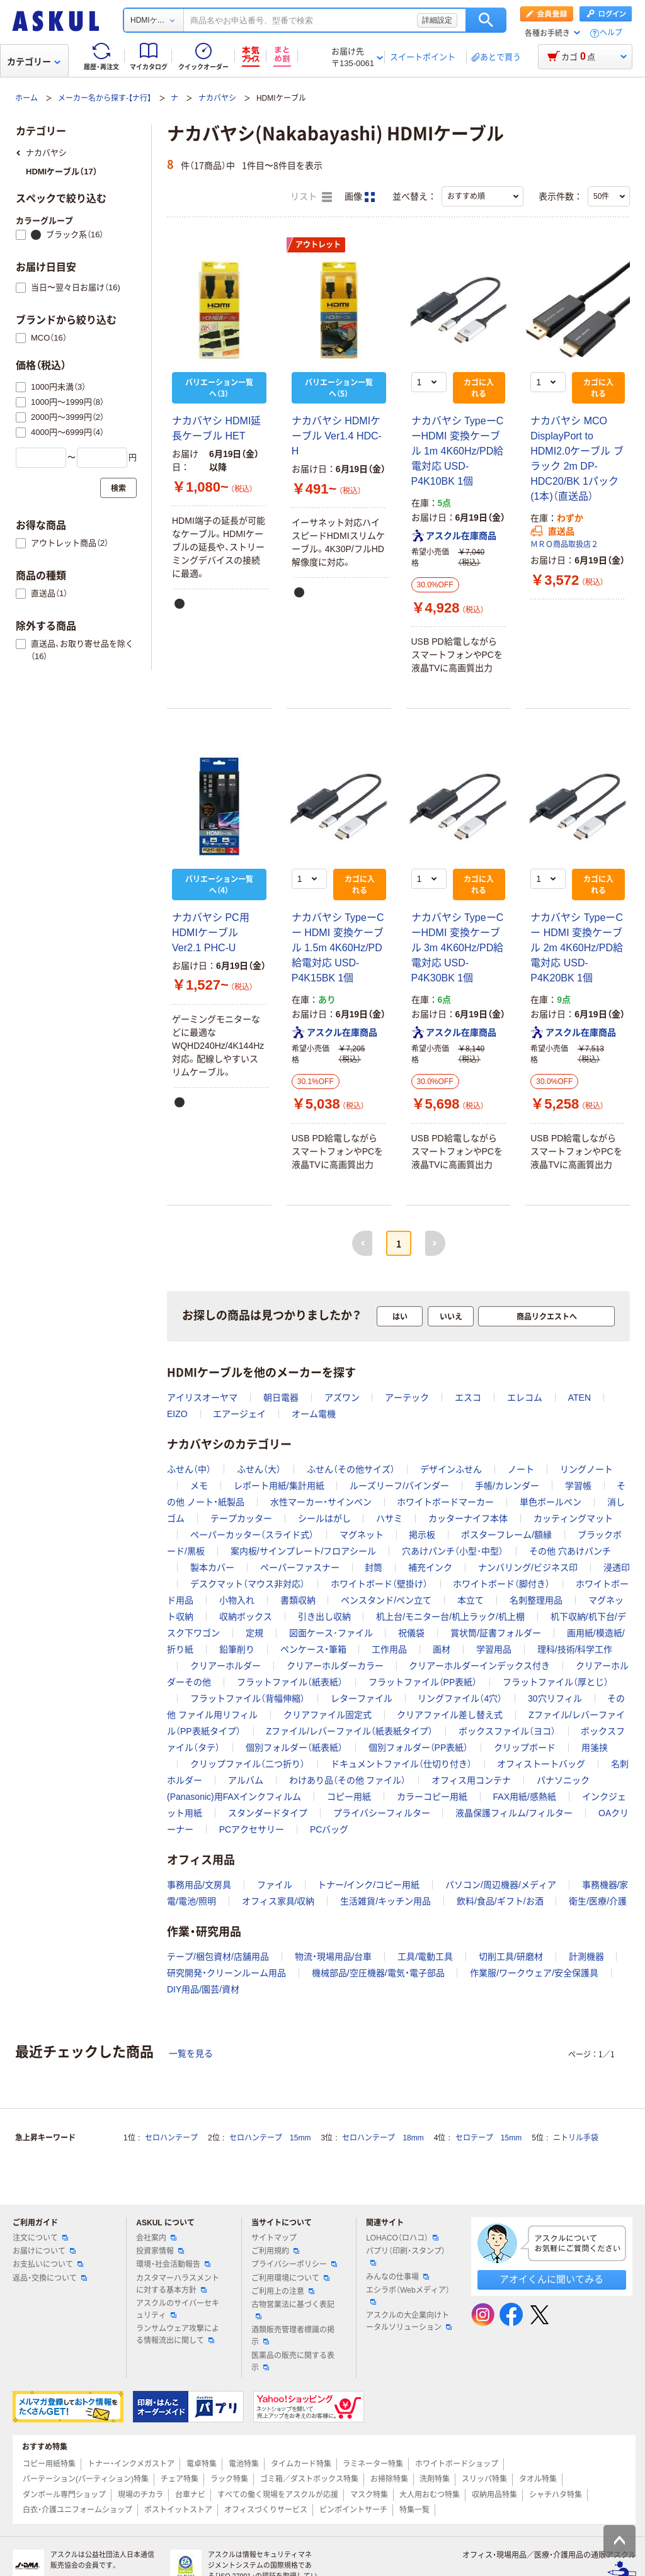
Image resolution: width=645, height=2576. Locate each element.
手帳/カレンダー (507, 1486)
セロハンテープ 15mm (270, 2137)
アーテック (407, 1398)
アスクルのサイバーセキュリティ (177, 2309)
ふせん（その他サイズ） (351, 1469)
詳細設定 (437, 20)
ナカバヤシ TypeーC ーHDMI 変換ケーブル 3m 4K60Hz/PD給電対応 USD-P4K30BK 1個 (457, 947)
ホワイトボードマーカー (445, 1502)
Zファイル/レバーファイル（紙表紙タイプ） (349, 1731)
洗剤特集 (435, 2479)
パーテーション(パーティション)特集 (86, 2479)
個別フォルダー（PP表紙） (418, 1748)
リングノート (586, 1469)
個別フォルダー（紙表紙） (294, 1748)
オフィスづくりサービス (265, 2509)
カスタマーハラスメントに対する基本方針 (177, 2284)
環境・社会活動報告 (173, 2264)
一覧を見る (191, 2053)
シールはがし (324, 1518)
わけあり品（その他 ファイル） (347, 1780)
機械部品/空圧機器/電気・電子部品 (378, 1973)
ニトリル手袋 (575, 2137)
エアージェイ (239, 1414)
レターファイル (361, 1698)
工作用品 (389, 1649)
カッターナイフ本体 (468, 1518)
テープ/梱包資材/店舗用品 (218, 1957)
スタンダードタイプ (267, 1813)
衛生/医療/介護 (598, 1901)
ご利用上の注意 (282, 2291)
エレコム (524, 1398)
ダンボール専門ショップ (64, 2494)
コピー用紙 (349, 1797)
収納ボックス (245, 1617)
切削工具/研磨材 (511, 1957)
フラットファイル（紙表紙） (290, 1682)
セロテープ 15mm (488, 2137)
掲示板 (422, 1535)
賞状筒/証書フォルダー (495, 1633)
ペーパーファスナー (300, 1567)
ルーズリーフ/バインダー (399, 1486)
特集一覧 (414, 2509)
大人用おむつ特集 (429, 2494)
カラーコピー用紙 (432, 1797)
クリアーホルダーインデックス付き (479, 1666)
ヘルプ (611, 33)
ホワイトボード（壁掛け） (379, 1584)
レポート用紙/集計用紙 (279, 1486)
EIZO (177, 1414)
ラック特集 (229, 2479)
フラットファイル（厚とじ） (555, 1682)
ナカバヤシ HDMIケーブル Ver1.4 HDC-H (337, 435)
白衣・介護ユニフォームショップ (77, 2509)
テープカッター (241, 1518)
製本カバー (212, 1567)
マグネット (362, 1535)
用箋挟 (594, 1748)
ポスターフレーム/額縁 (506, 1535)
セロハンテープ (171, 2137)
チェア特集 (179, 2479)
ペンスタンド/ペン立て (386, 1600)
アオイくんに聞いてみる (551, 2279)
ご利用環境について (290, 2278)
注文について (40, 2238)
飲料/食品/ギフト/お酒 (500, 1901)
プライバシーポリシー (294, 2264)
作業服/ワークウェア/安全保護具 (534, 1973)
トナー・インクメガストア (131, 2464)
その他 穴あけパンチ (570, 1551)
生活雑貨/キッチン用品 (385, 1901)
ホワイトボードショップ (456, 2464)
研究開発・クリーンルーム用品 (226, 1973)
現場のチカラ (140, 2494)
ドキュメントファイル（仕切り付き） (401, 1764)
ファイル (274, 1885)
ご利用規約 (275, 2251)
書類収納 (298, 1600)
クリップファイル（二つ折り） (247, 1764)
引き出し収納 (324, 1617)
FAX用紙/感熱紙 (524, 1797)
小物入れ (236, 1600)
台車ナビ (190, 2494)
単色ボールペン (550, 1502)
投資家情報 (160, 2251)
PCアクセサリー (251, 1829)
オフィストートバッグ (541, 1764)
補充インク (430, 1567)
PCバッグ (329, 1829)
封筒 (373, 1567)
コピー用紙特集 (49, 2464)
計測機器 (586, 1957)
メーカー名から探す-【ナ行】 (104, 98)
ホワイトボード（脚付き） (501, 1584)
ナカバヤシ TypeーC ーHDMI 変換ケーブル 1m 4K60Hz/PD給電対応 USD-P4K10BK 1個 (457, 451)
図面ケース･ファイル (331, 1633)
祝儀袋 (411, 1633)
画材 (441, 1649)
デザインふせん (451, 1469)
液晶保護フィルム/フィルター (514, 1813)
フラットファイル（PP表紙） (422, 1682)
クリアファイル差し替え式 (450, 1715)
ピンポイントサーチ (353, 2509)
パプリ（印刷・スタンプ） (405, 2256)
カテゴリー (33, 62)
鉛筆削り (236, 1649)
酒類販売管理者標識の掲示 (292, 2335)
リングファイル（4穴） (460, 1698)
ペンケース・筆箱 (313, 1649)
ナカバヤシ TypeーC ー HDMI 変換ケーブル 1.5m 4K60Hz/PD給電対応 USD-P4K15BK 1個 (338, 947)
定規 (254, 1633)
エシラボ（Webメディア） (407, 2295)
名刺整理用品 (536, 1600)
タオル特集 (538, 2479)
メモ (199, 1486)
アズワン (342, 1398)
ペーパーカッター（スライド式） (252, 1535)
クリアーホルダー (225, 1666)
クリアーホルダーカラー (335, 1666)
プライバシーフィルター (381, 1813)
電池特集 (244, 2464)
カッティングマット (573, 1518)
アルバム (245, 1780)
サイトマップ (274, 2238)
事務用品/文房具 (199, 1885)
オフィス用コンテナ (471, 1780)
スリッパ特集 (484, 2479)
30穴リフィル (555, 1698)
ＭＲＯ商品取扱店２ (564, 544)
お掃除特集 (389, 2479)
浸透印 (616, 1567)
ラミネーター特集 (373, 2464)
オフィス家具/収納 (278, 1901)
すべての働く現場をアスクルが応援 (277, 2494)
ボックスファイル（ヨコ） (507, 1731)
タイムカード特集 (301, 2464)
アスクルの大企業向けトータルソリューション (409, 2321)
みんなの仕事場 (397, 2277)
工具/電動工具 (425, 1957)
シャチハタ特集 (555, 2494)
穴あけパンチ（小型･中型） (452, 1551)
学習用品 (493, 1649)
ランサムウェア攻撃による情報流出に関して (177, 2334)
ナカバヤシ (217, 98)
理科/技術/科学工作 (575, 1649)
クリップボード (525, 1748)
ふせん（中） (189, 1469)
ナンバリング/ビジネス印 (528, 1567)
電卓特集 (201, 2464)
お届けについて (44, 2251)
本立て (470, 1600)
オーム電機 (314, 1414)
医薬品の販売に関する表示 (292, 2361)
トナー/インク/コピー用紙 (368, 1885)
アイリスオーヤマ (202, 1398)
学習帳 (578, 1486)
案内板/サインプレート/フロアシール (304, 1551)
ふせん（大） (259, 1469)
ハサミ (389, 1518)
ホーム (26, 98)
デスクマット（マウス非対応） (247, 1584)
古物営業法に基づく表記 (292, 2309)
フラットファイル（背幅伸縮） (247, 1698)
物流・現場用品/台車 (333, 1957)
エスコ (468, 1398)
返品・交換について (50, 2278)
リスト (311, 197)
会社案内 (156, 2238)
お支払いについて (48, 2264)
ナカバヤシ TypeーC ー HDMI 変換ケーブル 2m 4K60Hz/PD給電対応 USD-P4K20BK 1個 (576, 947)
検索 (485, 20)
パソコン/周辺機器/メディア (500, 1885)
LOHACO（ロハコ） (402, 2238)
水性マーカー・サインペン (321, 1502)
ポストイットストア (178, 2509)
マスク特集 (369, 2494)
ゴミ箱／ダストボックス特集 (309, 2479)
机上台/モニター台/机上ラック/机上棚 (450, 1617)
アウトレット (318, 244)
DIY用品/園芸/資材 (203, 1989)
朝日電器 (281, 1398)
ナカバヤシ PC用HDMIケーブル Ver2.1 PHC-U (210, 932)
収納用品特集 (494, 2494)
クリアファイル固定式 (327, 1715)
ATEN (579, 1398)
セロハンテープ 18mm (382, 2137)
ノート (521, 1469)
